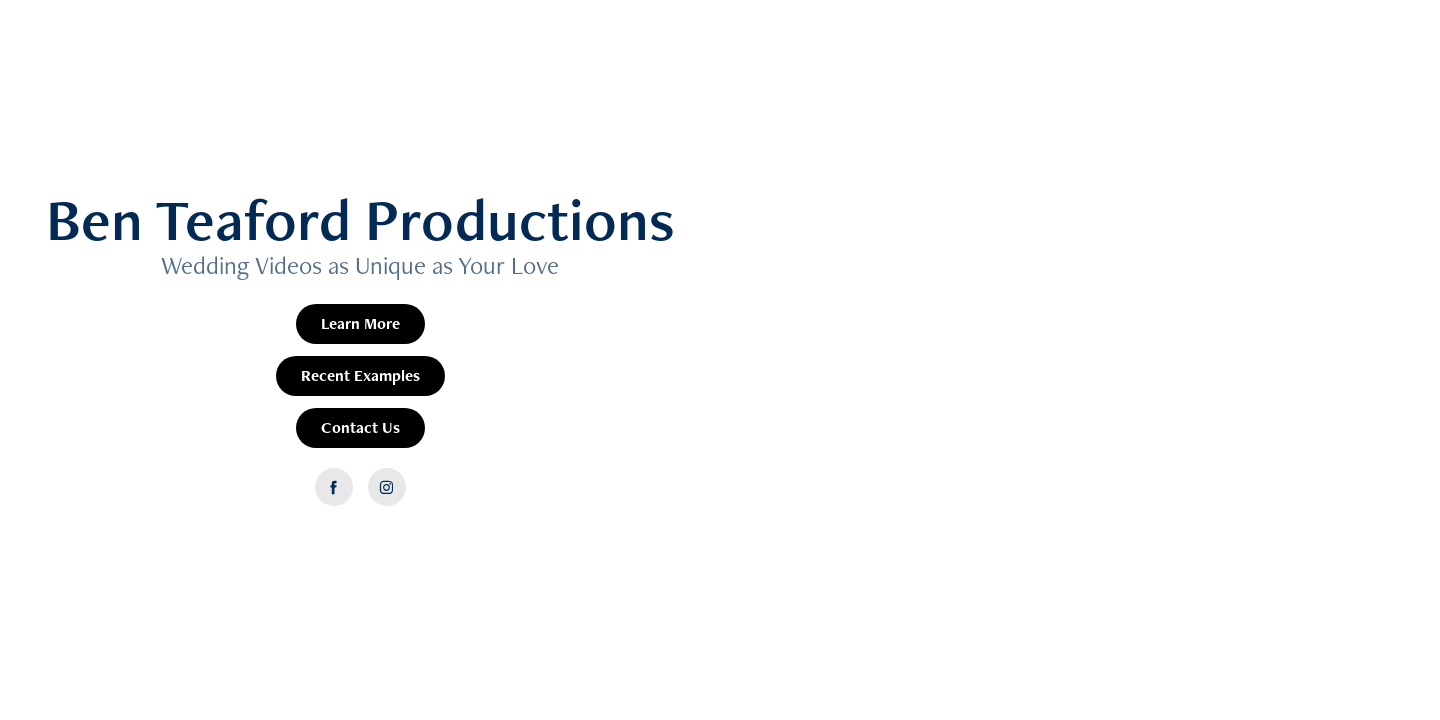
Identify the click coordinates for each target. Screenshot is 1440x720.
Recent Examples (360, 375)
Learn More (360, 323)
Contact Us (360, 427)
